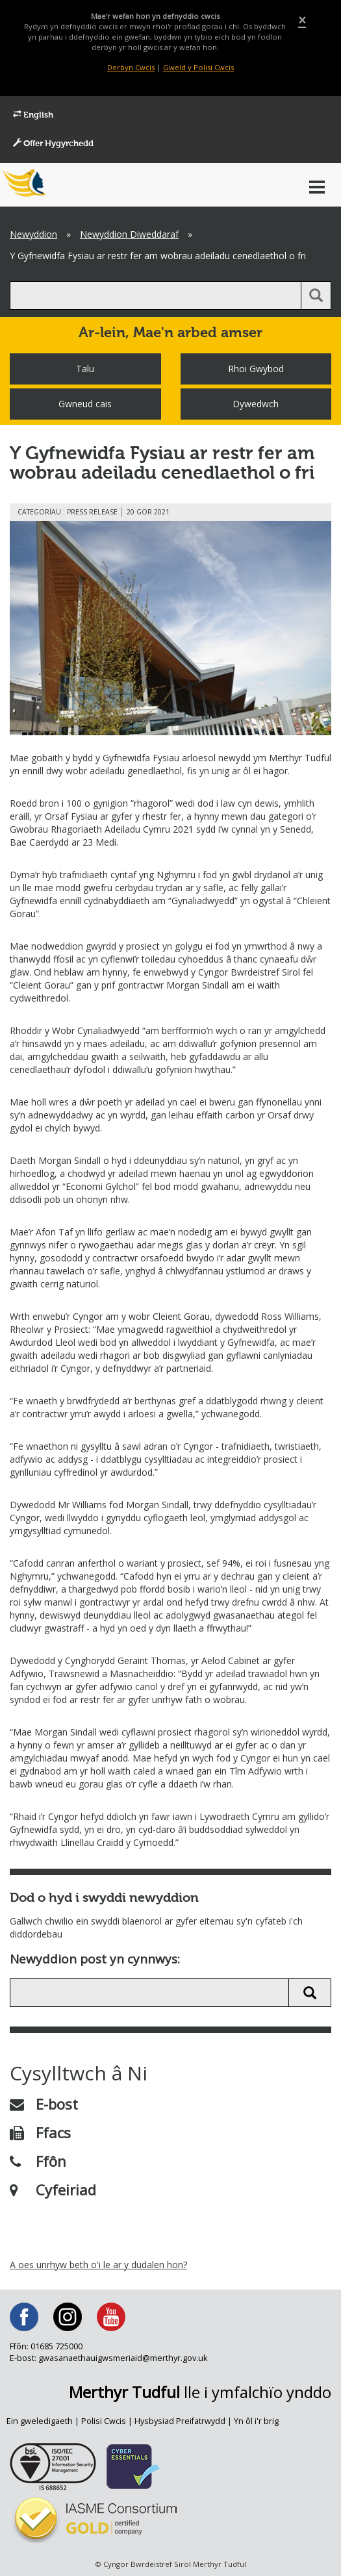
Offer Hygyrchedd (53, 143)
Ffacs (40, 2132)
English (33, 115)
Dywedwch (256, 404)
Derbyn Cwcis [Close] (131, 67)
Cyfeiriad (53, 2189)
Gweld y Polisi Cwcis (198, 67)
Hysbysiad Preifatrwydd (179, 2421)
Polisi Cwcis (103, 2421)
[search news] (149, 1992)
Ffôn (38, 2161)
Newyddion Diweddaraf (129, 234)
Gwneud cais (85, 404)
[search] (155, 295)
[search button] (316, 295)
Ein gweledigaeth (39, 2421)
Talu (85, 368)
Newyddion (33, 234)
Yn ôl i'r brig (256, 2421)
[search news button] (309, 1992)
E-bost (44, 2104)
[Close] (302, 20)
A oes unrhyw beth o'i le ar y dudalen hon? (98, 2264)
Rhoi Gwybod (256, 368)
